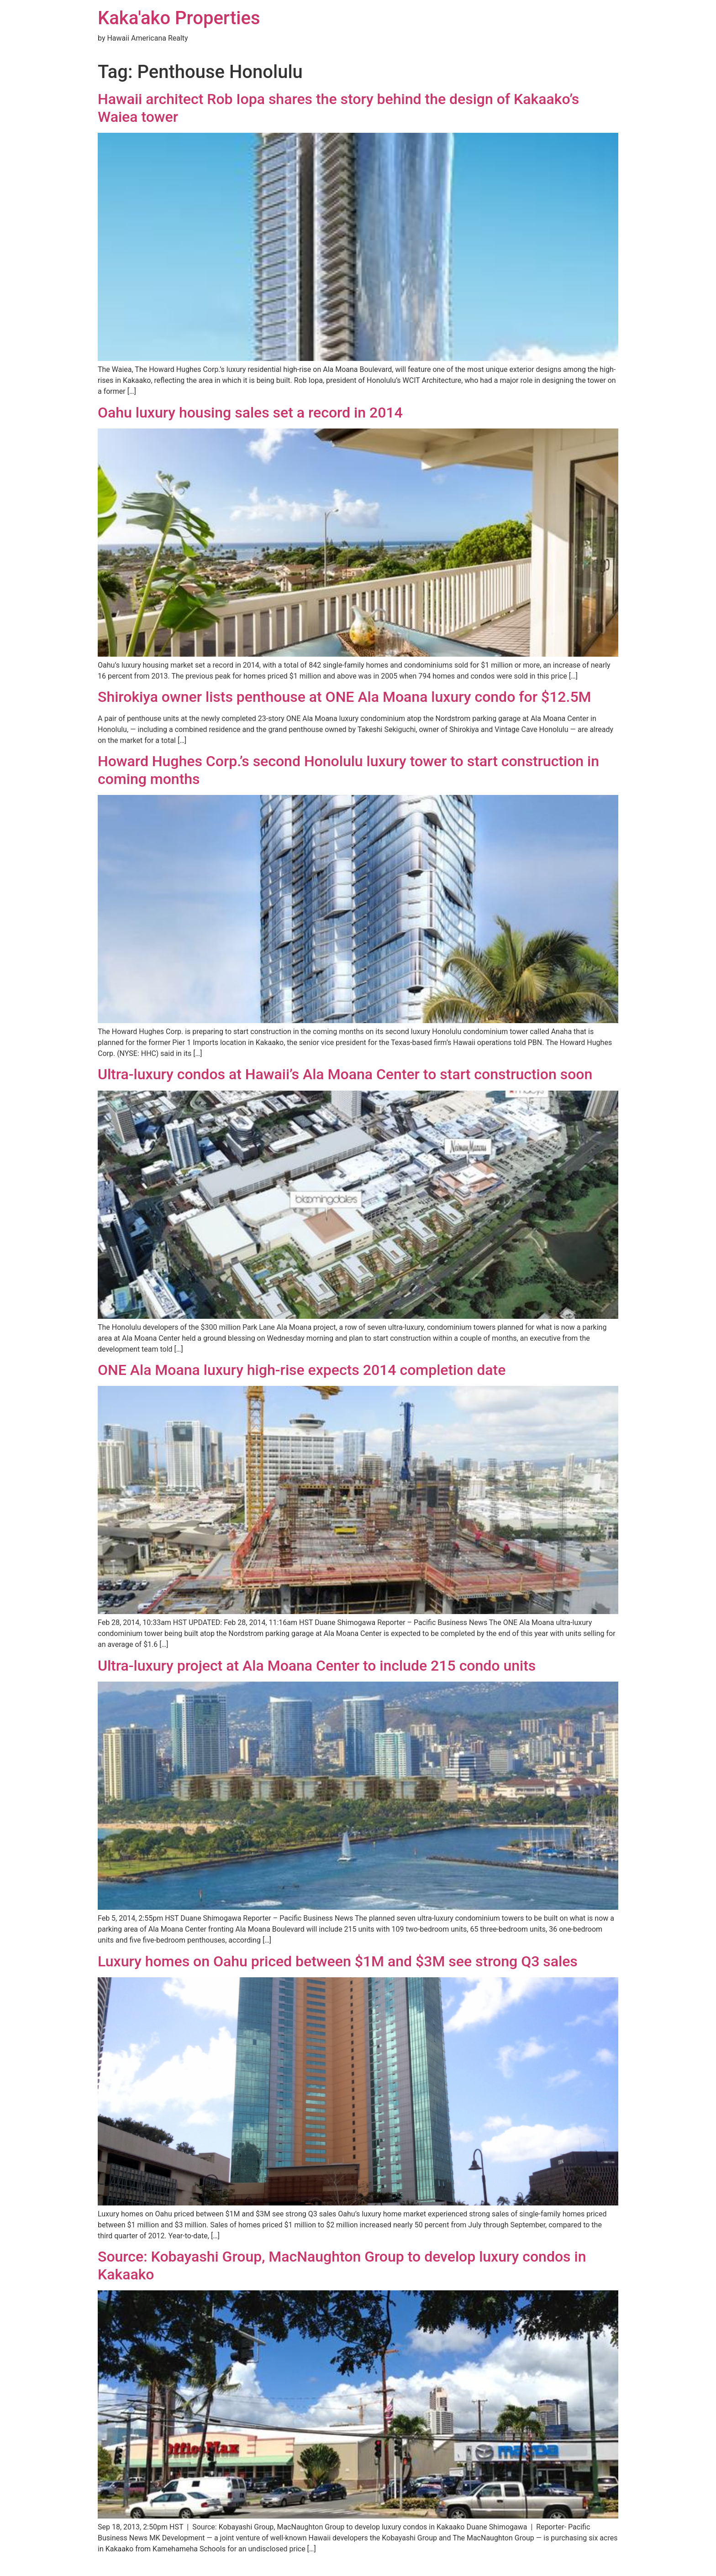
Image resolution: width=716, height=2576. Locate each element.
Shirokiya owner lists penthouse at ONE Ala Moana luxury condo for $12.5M (344, 696)
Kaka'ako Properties (179, 18)
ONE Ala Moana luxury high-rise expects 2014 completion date (301, 1370)
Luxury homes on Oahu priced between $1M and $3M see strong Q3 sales (338, 1961)
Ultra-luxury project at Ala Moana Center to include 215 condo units (317, 1665)
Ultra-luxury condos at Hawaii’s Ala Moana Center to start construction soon (345, 1074)
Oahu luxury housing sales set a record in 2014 (250, 412)
